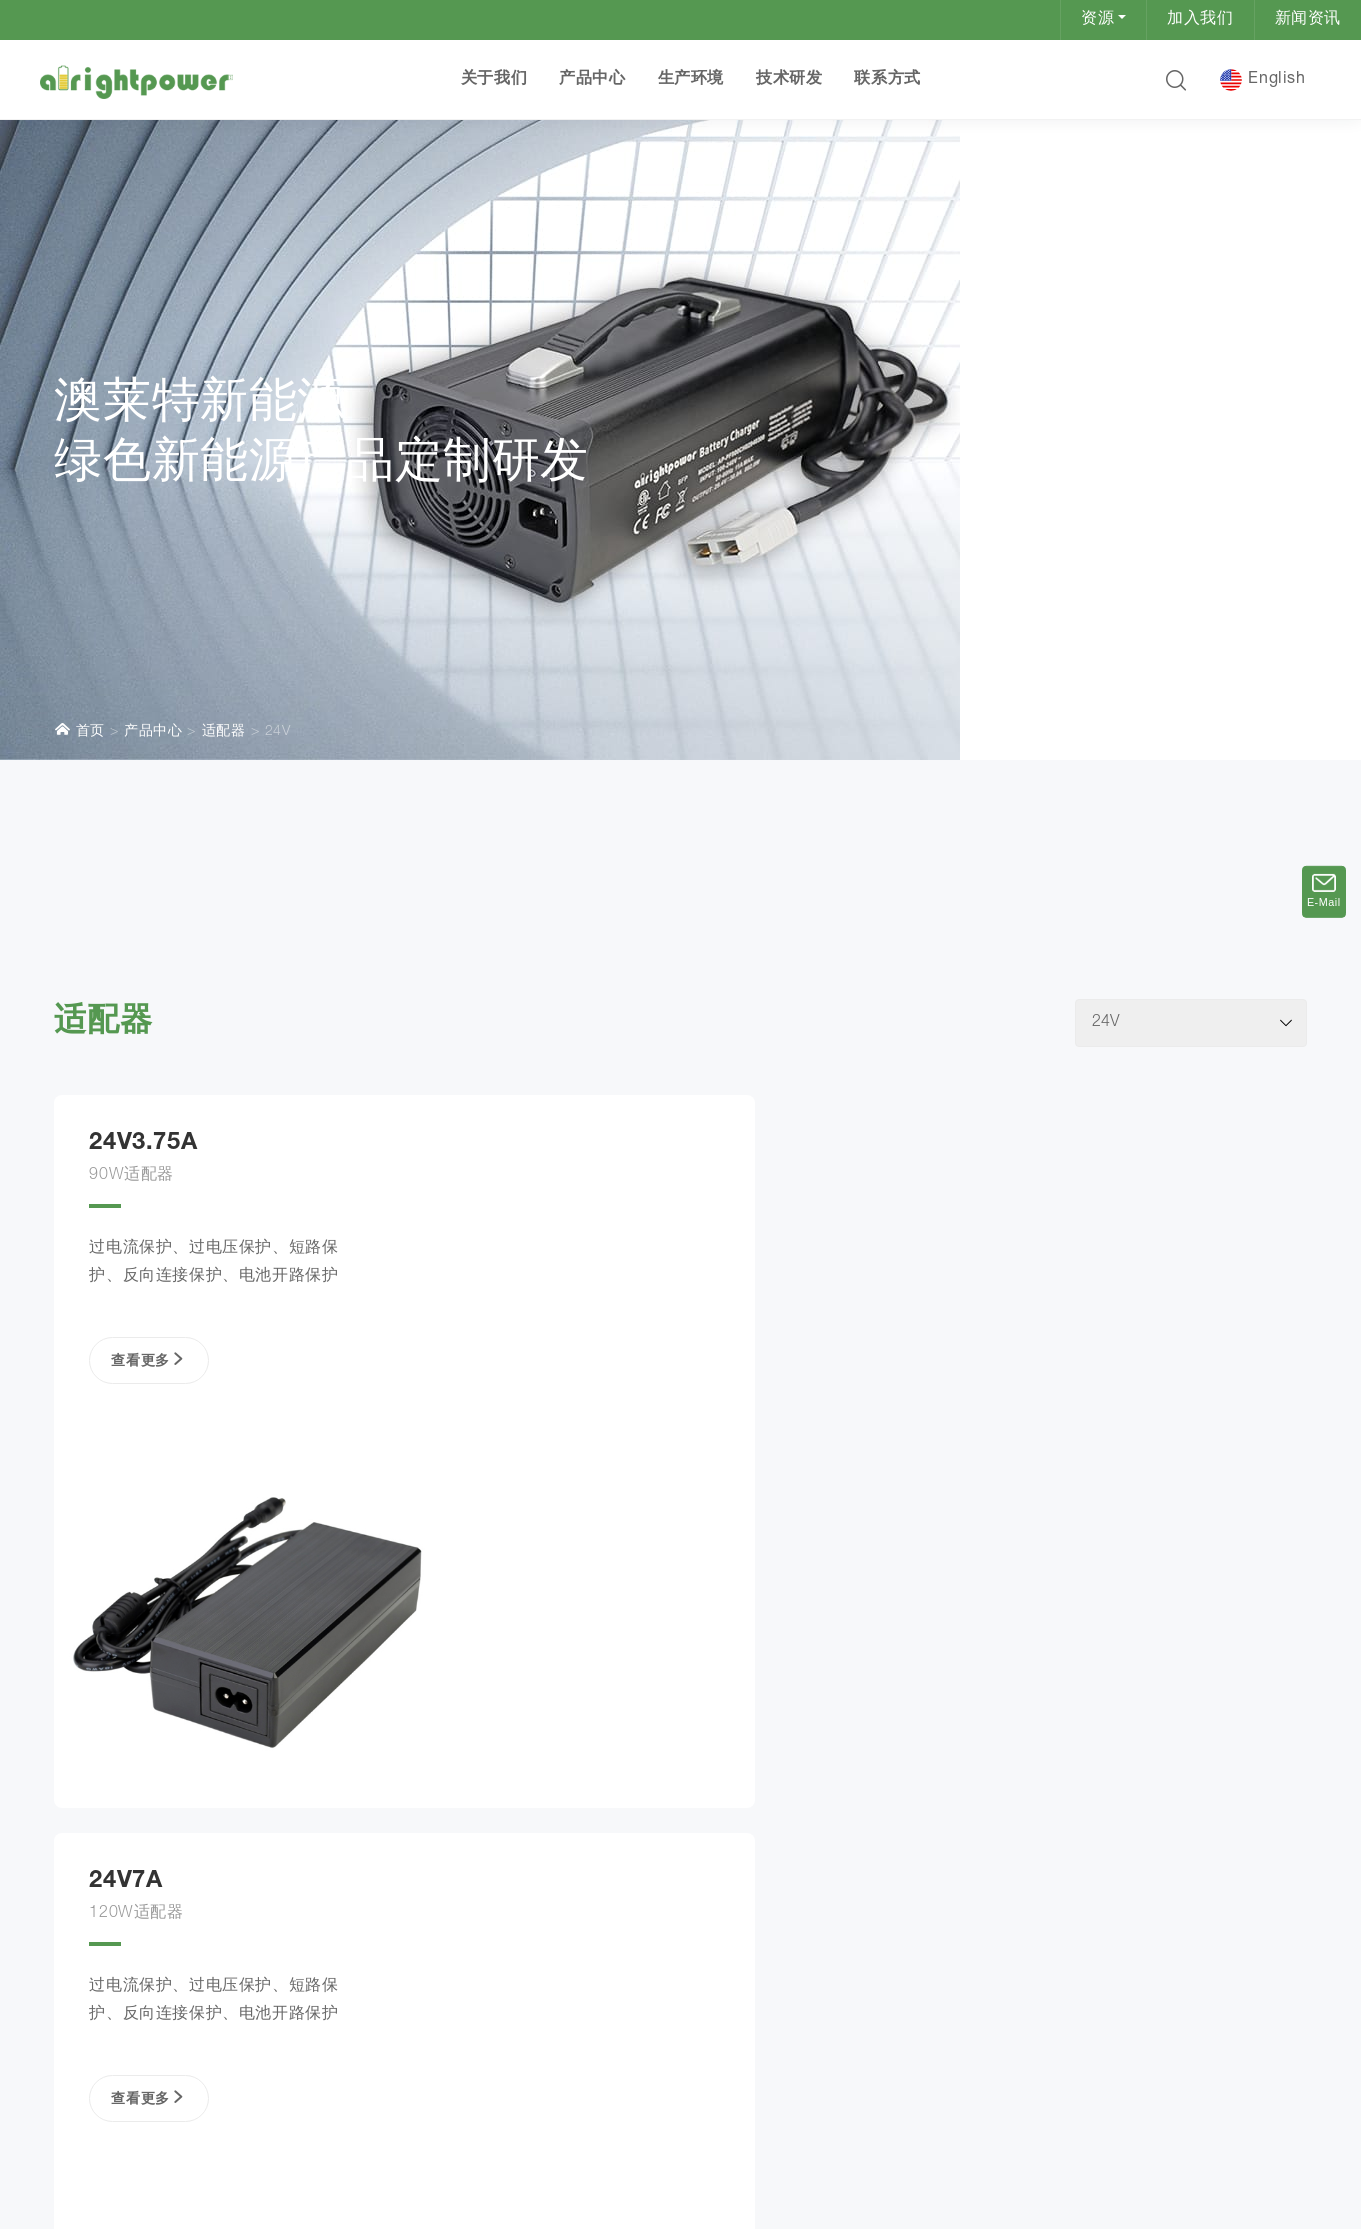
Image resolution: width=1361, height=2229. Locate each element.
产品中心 (592, 80)
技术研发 (788, 80)
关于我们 (493, 80)
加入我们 (1200, 20)
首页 (79, 540)
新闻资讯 (1308, 20)
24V (278, 542)
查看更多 (144, 1194)
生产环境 (690, 80)
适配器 (224, 542)
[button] (1175, 80)
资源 (1097, 20)
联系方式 (887, 80)
